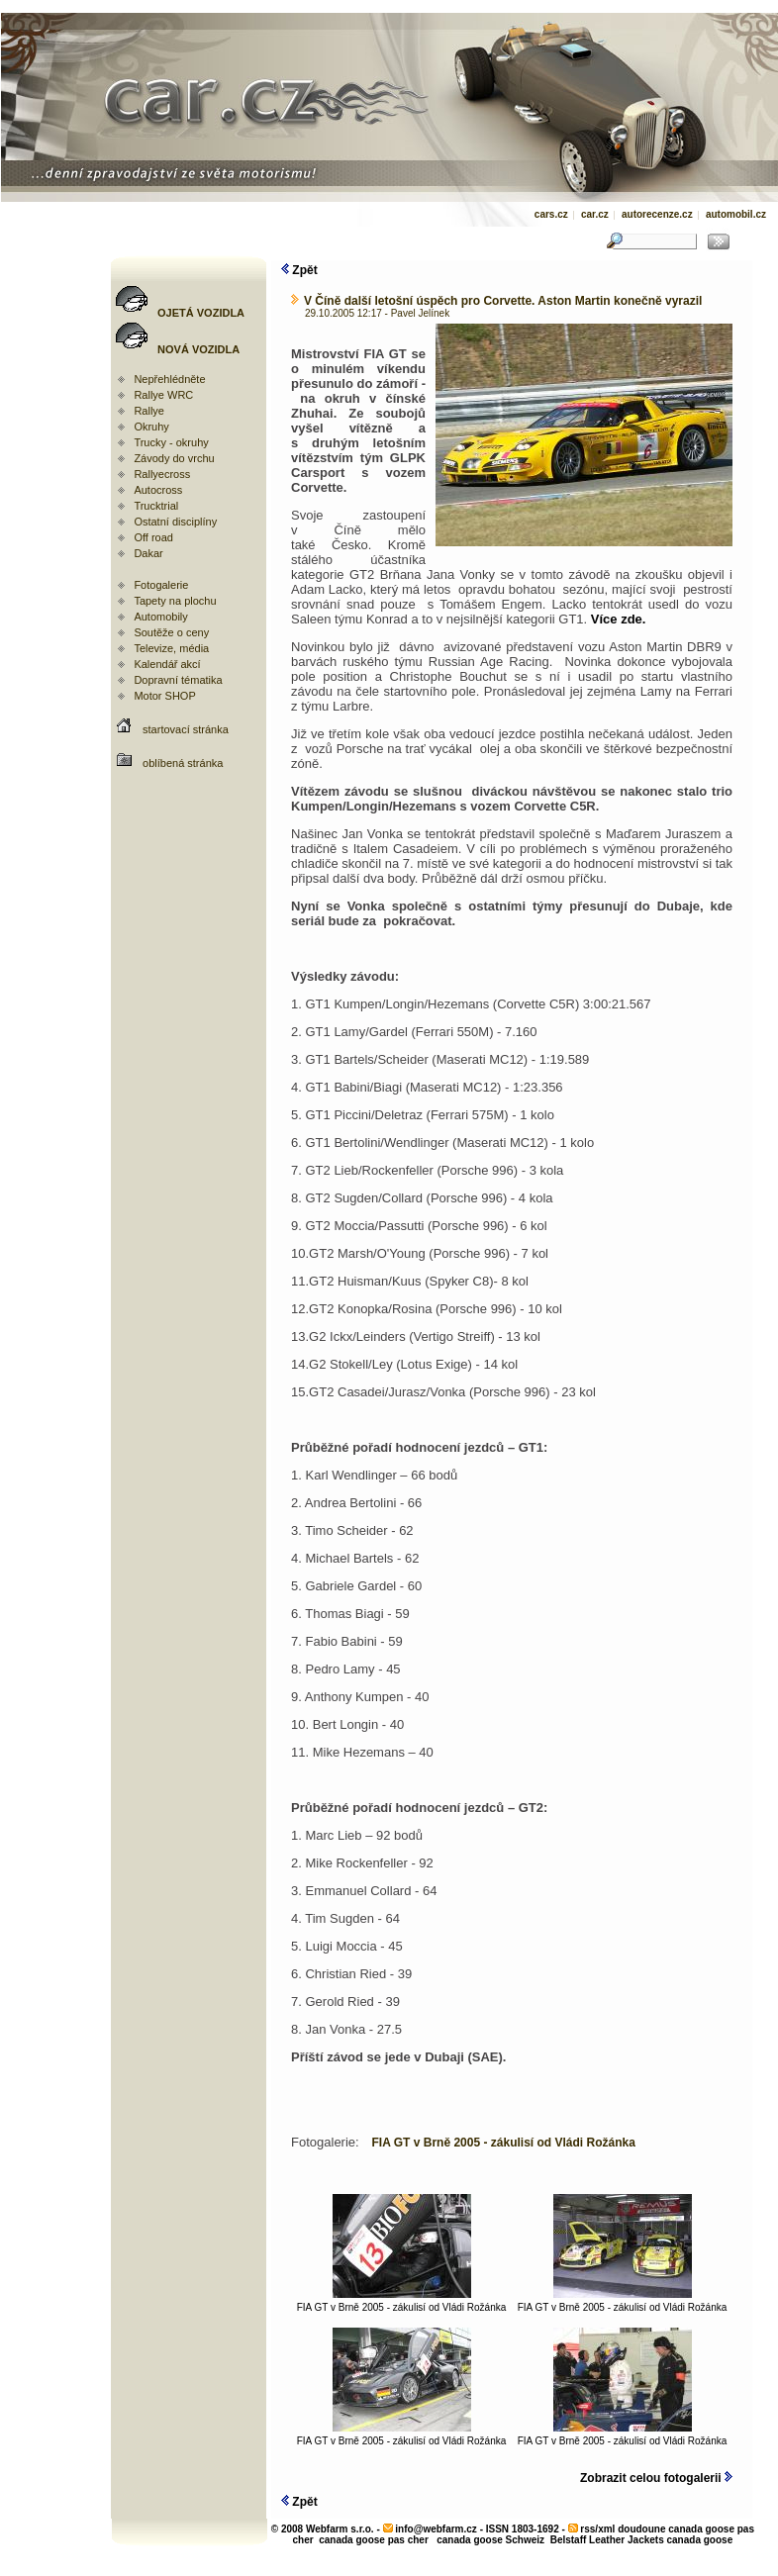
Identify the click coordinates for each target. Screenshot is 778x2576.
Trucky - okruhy (171, 442)
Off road (153, 537)
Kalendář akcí (167, 664)
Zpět (299, 270)
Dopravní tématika (178, 680)
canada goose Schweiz (490, 2539)
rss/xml (597, 2529)
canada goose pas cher (374, 2539)
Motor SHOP (164, 696)
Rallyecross (162, 474)
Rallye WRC (163, 395)
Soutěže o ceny (171, 632)
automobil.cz (736, 214)
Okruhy (151, 426)
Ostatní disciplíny (175, 521)
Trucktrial (156, 506)
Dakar (148, 553)
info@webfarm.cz (436, 2529)
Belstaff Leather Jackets (607, 2539)
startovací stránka (186, 729)
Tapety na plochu (175, 601)
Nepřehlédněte (169, 379)
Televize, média (171, 648)
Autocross (158, 490)
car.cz (595, 214)
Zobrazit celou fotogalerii (656, 2478)
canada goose (700, 2539)
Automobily (160, 616)
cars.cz (551, 214)
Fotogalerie (161, 585)
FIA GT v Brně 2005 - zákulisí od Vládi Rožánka (402, 2303)
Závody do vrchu (174, 458)
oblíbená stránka (183, 763)
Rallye (149, 411)
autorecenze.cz (657, 214)
